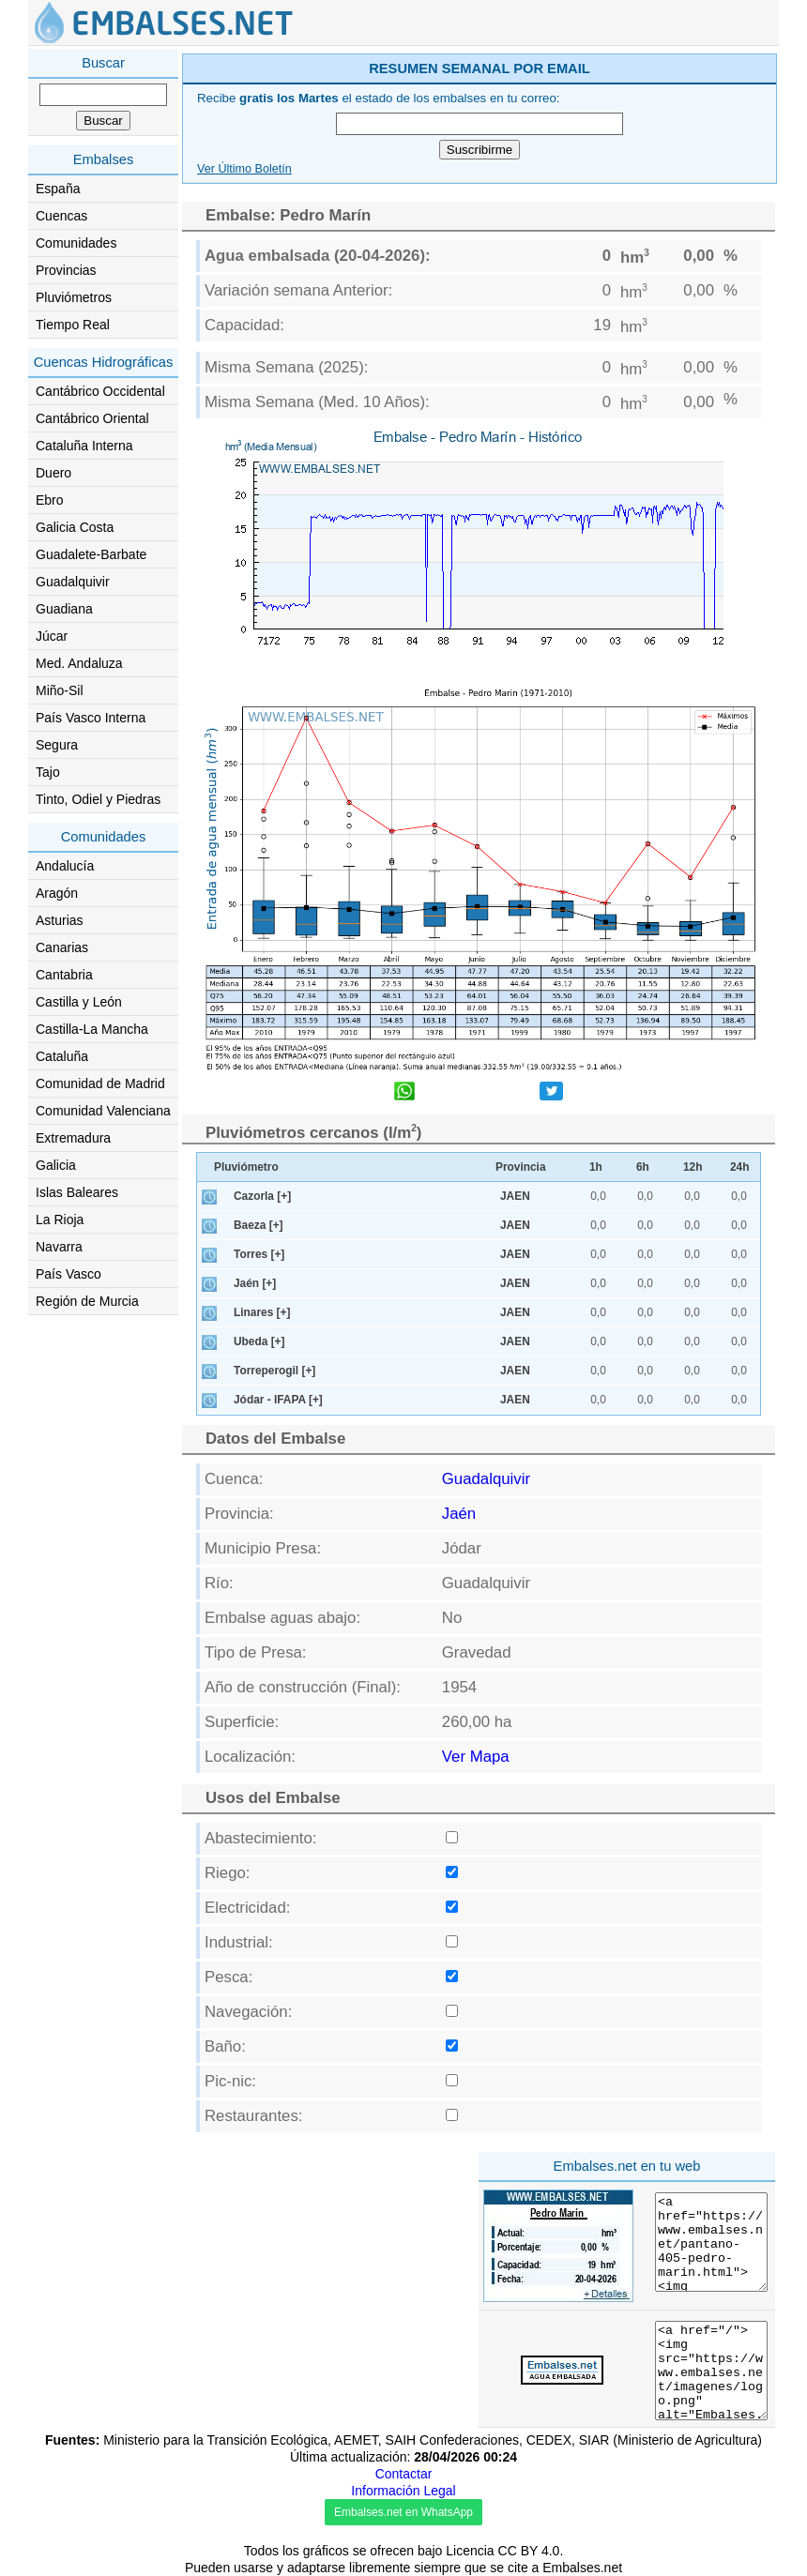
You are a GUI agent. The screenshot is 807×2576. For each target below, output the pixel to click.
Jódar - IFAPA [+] (278, 1399)
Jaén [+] (255, 1283)
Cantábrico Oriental (92, 418)
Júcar (52, 636)
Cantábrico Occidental (100, 391)
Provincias (66, 270)
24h (740, 1167)
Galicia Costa (75, 527)
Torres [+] (259, 1254)
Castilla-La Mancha (92, 1029)
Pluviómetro (246, 1167)
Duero (53, 472)
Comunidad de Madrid (100, 1083)
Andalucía (65, 865)
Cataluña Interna (84, 445)
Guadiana (64, 608)
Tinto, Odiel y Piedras (98, 799)
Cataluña (62, 1056)
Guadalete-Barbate (91, 554)
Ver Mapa (476, 1756)
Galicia (56, 1165)
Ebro (50, 500)
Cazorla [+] (262, 1196)
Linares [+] (262, 1312)
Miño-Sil (60, 690)
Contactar (404, 2473)
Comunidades (76, 242)
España (58, 188)
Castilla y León (79, 1001)
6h (642, 1167)
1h (595, 1167)
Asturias (60, 920)
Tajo (48, 772)
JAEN (515, 1196)
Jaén (459, 1514)
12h (693, 1167)
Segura (57, 744)
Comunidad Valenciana (103, 1110)
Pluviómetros (74, 297)
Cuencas (61, 215)
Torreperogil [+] (274, 1370)
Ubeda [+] (259, 1341)
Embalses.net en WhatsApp (403, 2512)
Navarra (59, 1246)
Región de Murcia (87, 1301)
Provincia (520, 1167)
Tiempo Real (73, 324)
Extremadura (73, 1137)
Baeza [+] (258, 1225)
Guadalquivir (73, 581)
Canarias (62, 947)
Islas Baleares (77, 1192)
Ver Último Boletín (244, 168)
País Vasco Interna (90, 717)
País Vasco (68, 1273)
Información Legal (403, 2490)
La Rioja (60, 1219)
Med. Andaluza (79, 663)
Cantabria (64, 974)
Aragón (57, 893)
